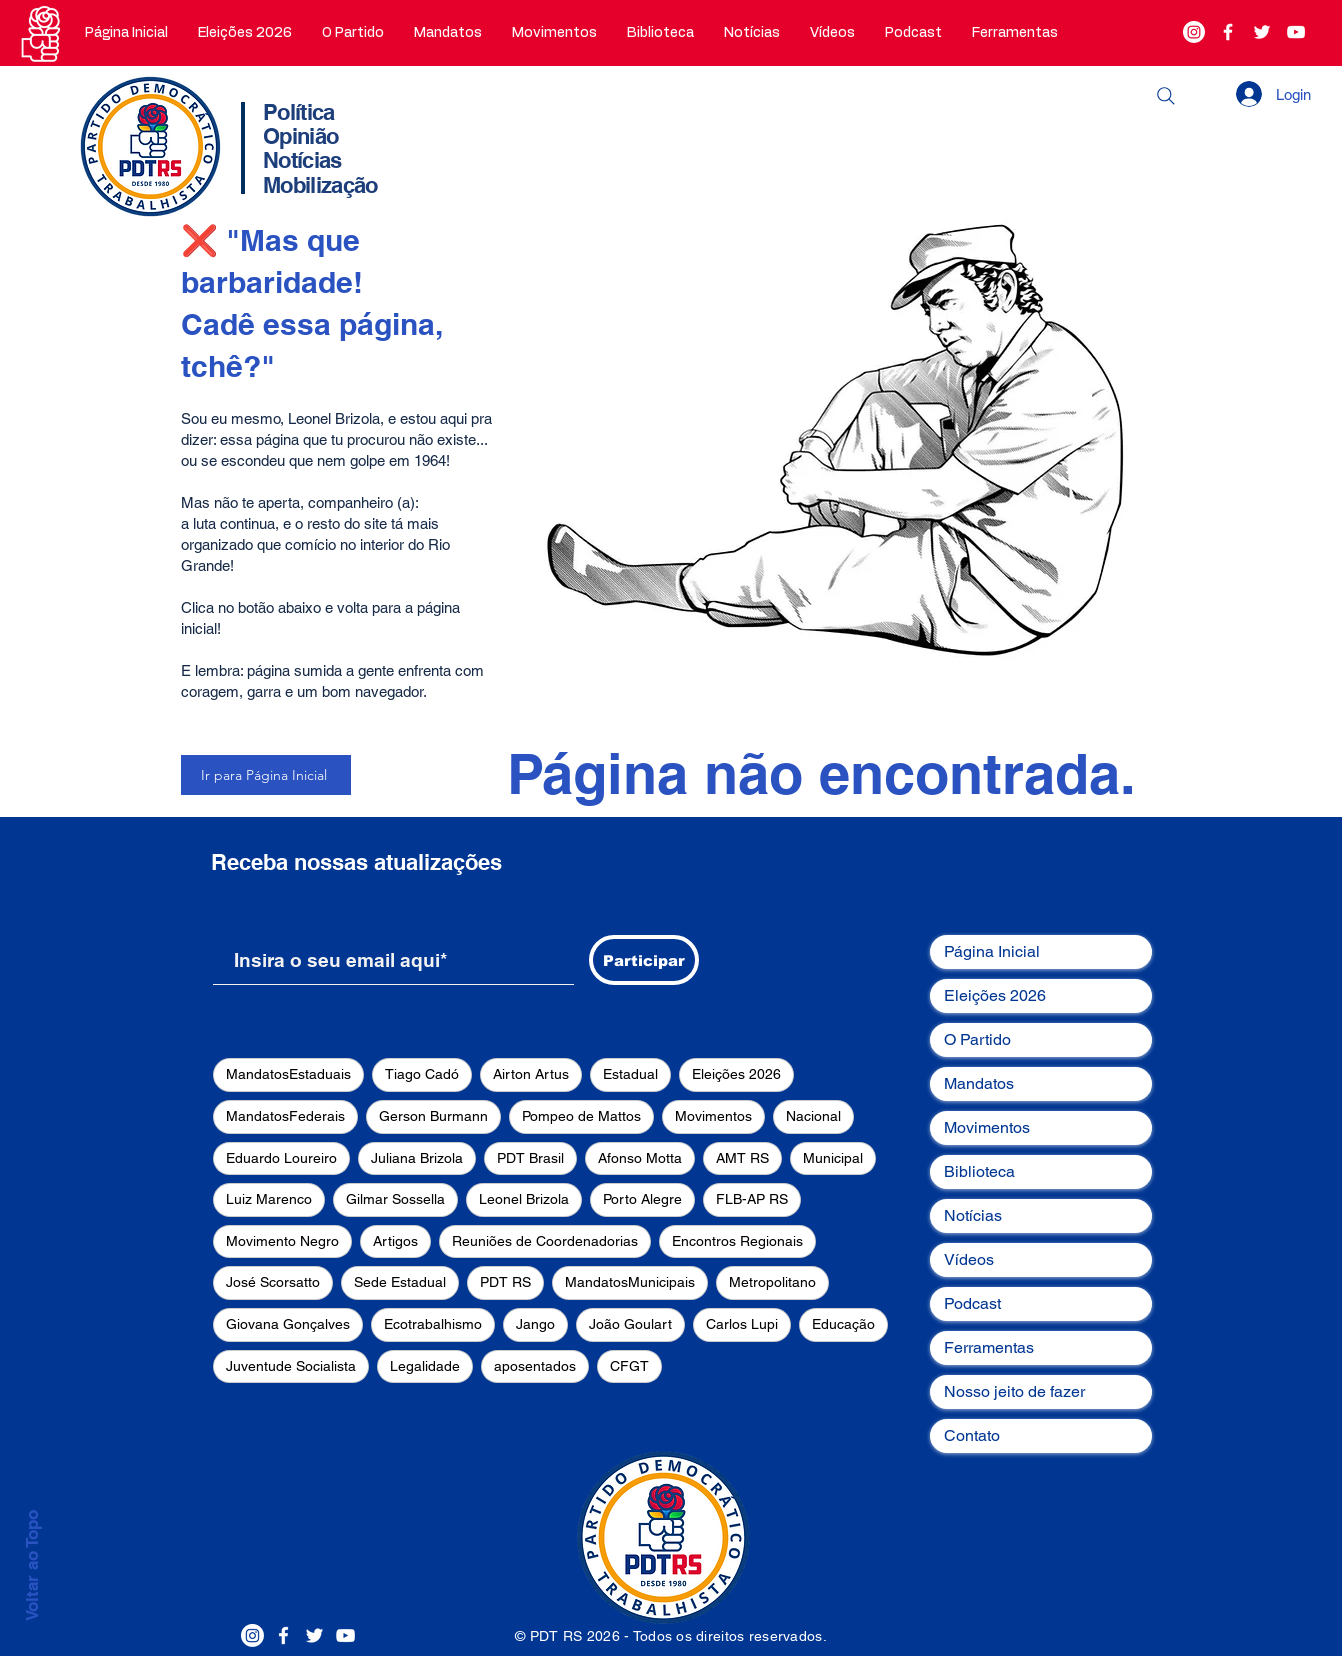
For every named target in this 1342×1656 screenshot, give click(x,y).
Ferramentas (989, 1347)
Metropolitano (772, 1282)
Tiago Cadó (422, 1074)
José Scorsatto (273, 1282)
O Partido (977, 1039)
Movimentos (713, 1116)
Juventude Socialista (291, 1366)
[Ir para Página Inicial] (266, 775)
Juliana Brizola (417, 1158)
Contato (972, 1435)
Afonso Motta (640, 1158)
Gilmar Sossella (395, 1199)
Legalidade (425, 1366)
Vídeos (969, 1259)
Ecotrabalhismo (433, 1324)
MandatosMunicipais (630, 1282)
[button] (353, 33)
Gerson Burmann (433, 1116)
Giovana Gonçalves (288, 1324)
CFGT (629, 1366)
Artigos (395, 1241)
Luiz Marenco (269, 1199)
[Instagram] (1194, 32)
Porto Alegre (642, 1199)
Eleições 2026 (736, 1074)
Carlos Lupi (742, 1324)
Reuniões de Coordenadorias (545, 1241)
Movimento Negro (282, 1241)
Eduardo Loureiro (281, 1158)
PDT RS (505, 1282)
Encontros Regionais (737, 1241)
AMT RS (742, 1158)
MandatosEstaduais (288, 1074)
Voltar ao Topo (32, 1565)
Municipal (833, 1158)
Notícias (973, 1215)
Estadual (630, 1074)
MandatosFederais (285, 1116)
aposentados (535, 1366)
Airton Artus (531, 1074)
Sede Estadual (400, 1282)
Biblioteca (979, 1171)
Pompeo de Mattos (581, 1116)
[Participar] (644, 960)
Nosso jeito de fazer (1014, 1391)
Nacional (813, 1116)
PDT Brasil (530, 1158)
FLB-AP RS (752, 1199)
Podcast (972, 1303)
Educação (843, 1324)
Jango (535, 1324)
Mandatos (979, 1083)
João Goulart (630, 1324)
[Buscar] (1166, 96)
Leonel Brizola (524, 1199)
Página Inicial (992, 951)
